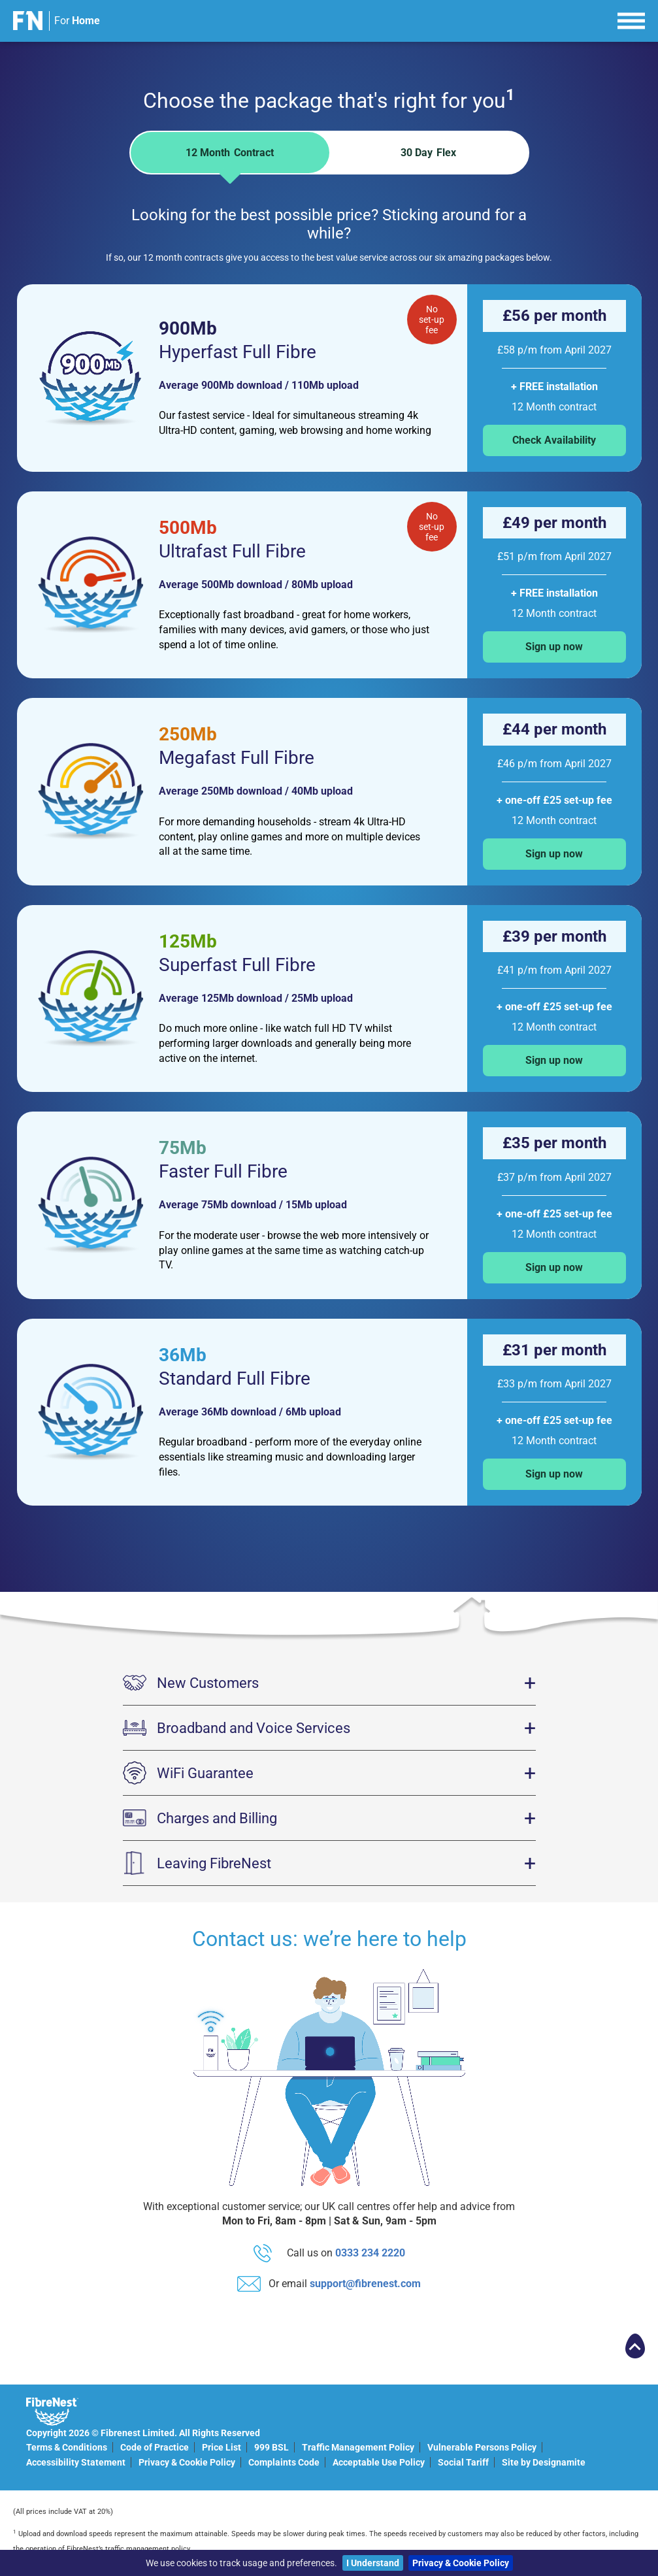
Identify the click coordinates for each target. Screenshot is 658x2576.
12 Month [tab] (230, 159)
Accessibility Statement (75, 2462)
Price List (221, 2447)
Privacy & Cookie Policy (460, 2563)
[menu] (631, 19)
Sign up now (554, 646)
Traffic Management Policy (358, 2447)
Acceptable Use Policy (379, 2462)
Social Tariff (463, 2462)
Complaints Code (284, 2462)
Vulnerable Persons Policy (481, 2447)
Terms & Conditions (66, 2447)
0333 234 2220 (370, 2253)
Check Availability (554, 440)
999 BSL (271, 2447)
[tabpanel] (329, 843)
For (77, 20)
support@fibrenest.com (365, 2283)
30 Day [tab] (428, 152)
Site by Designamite (543, 2462)
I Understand (372, 2563)
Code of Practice (154, 2447)
